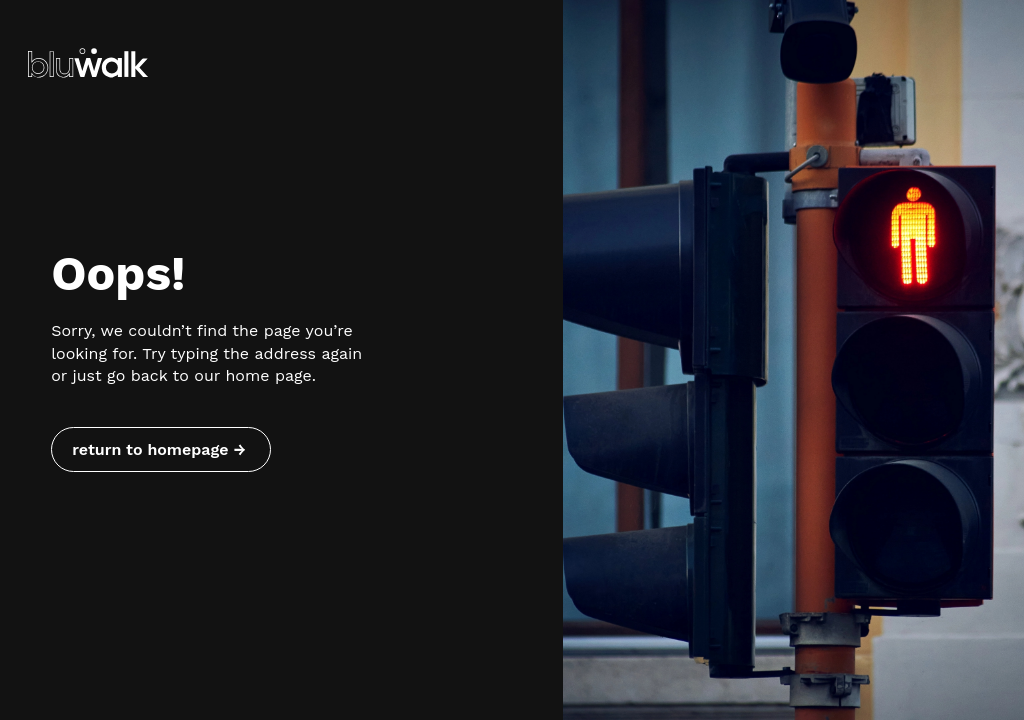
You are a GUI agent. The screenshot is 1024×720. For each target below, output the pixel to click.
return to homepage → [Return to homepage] (158, 449)
